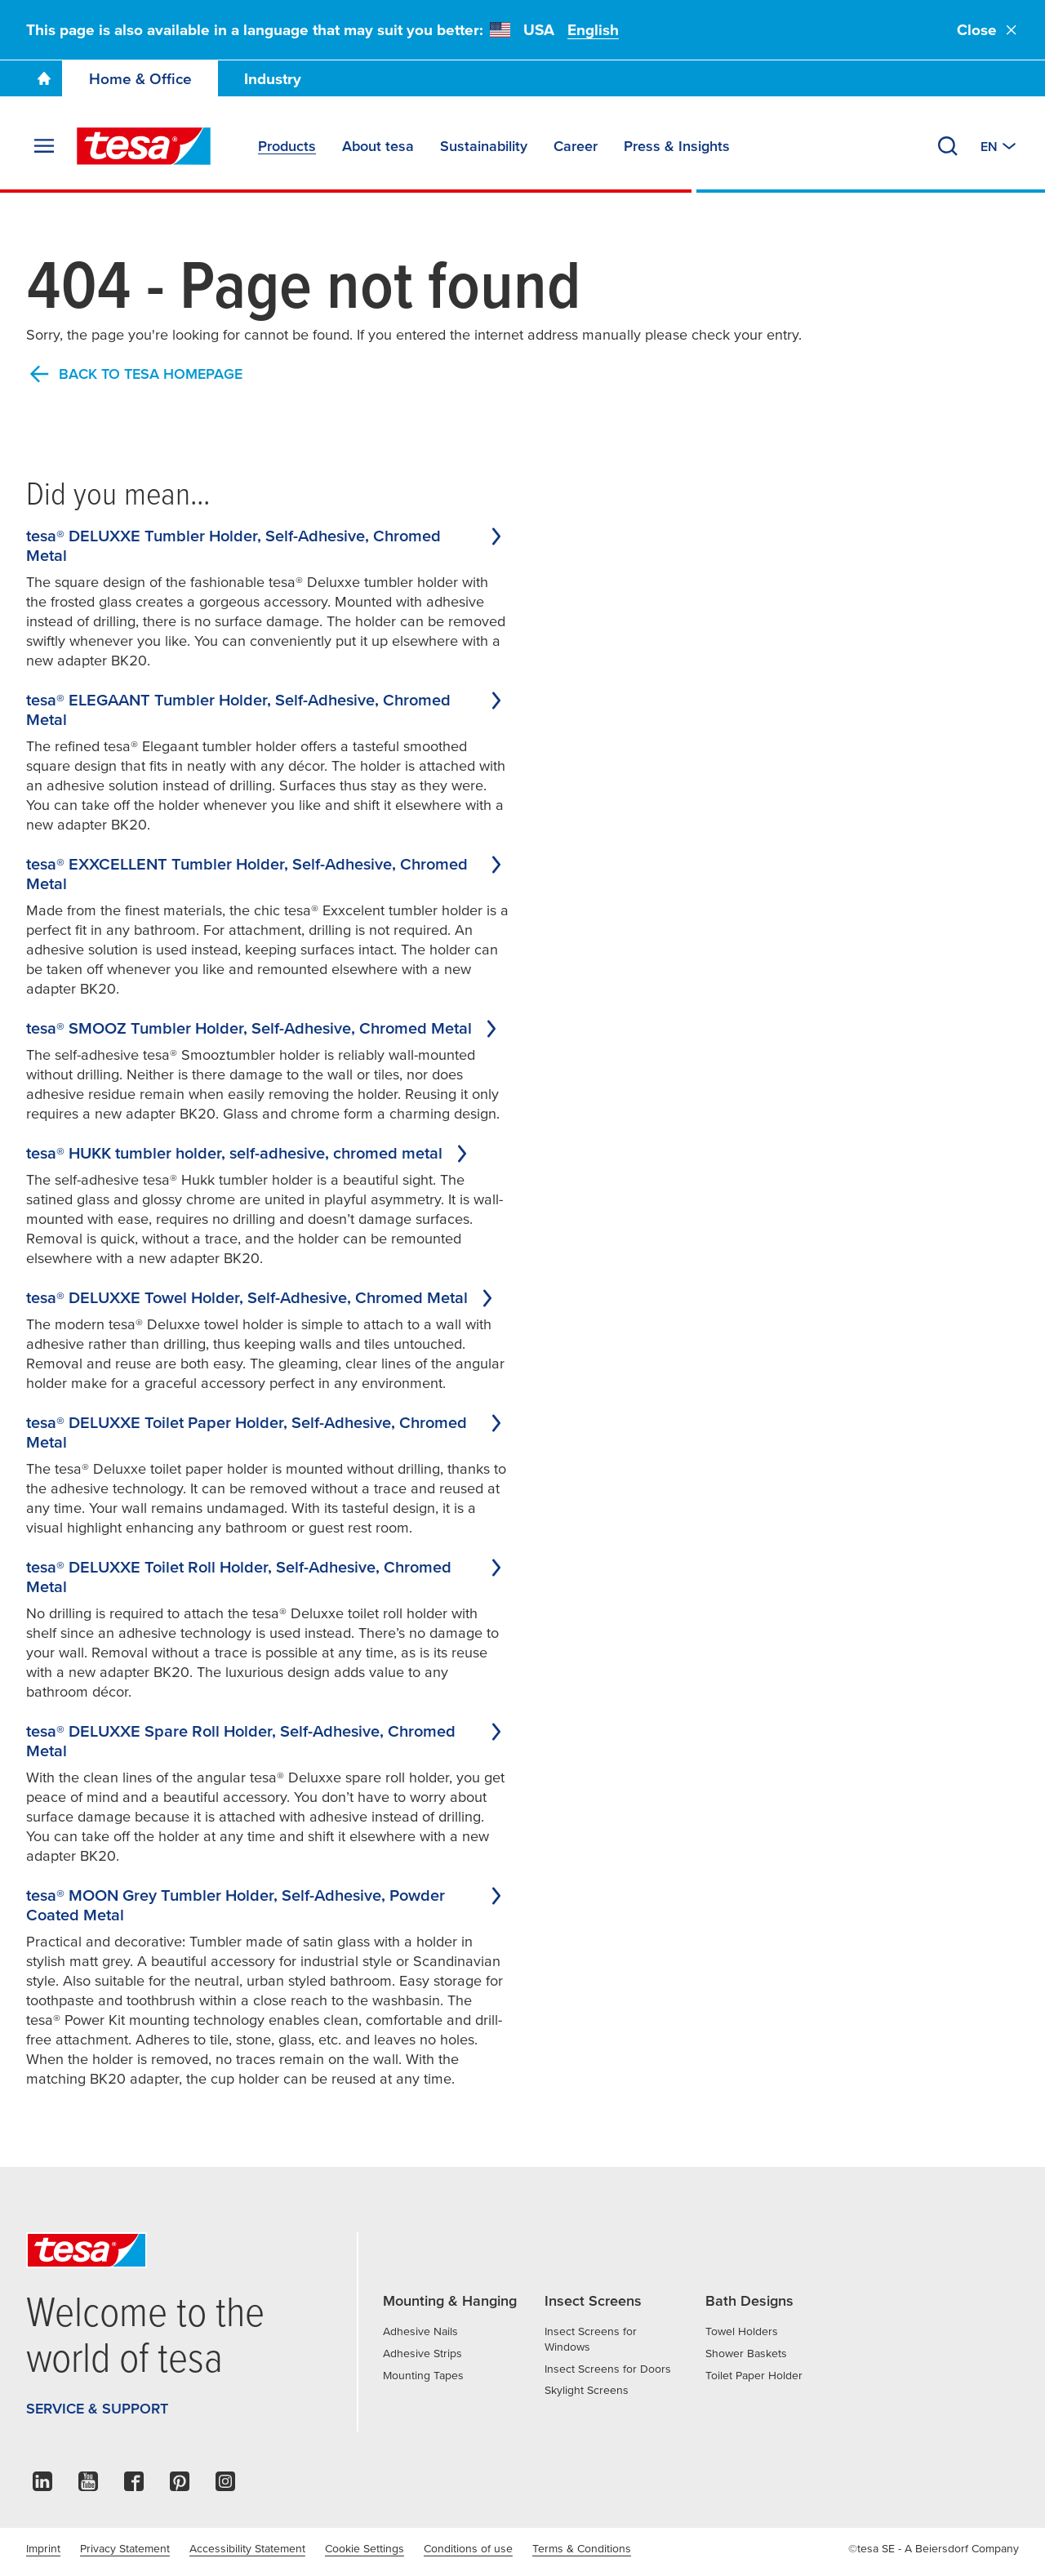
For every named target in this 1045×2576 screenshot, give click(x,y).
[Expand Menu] (44, 146)
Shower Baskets (746, 2353)
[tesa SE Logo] (143, 146)
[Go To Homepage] (44, 78)
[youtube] (88, 2485)
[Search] (948, 146)
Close (988, 29)
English (593, 29)
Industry (272, 78)
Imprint (43, 2548)
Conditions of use (468, 2548)
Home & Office (140, 78)
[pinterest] (179, 2485)
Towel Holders (741, 2331)
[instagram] (225, 2485)
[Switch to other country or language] (1000, 146)
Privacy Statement (125, 2548)
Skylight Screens (587, 2389)
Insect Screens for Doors (608, 2368)
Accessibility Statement (247, 2548)
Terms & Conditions (581, 2548)
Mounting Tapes (423, 2375)
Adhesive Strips (422, 2353)
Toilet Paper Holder (754, 2375)
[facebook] (134, 2485)
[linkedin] (42, 2485)
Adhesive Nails (420, 2331)
